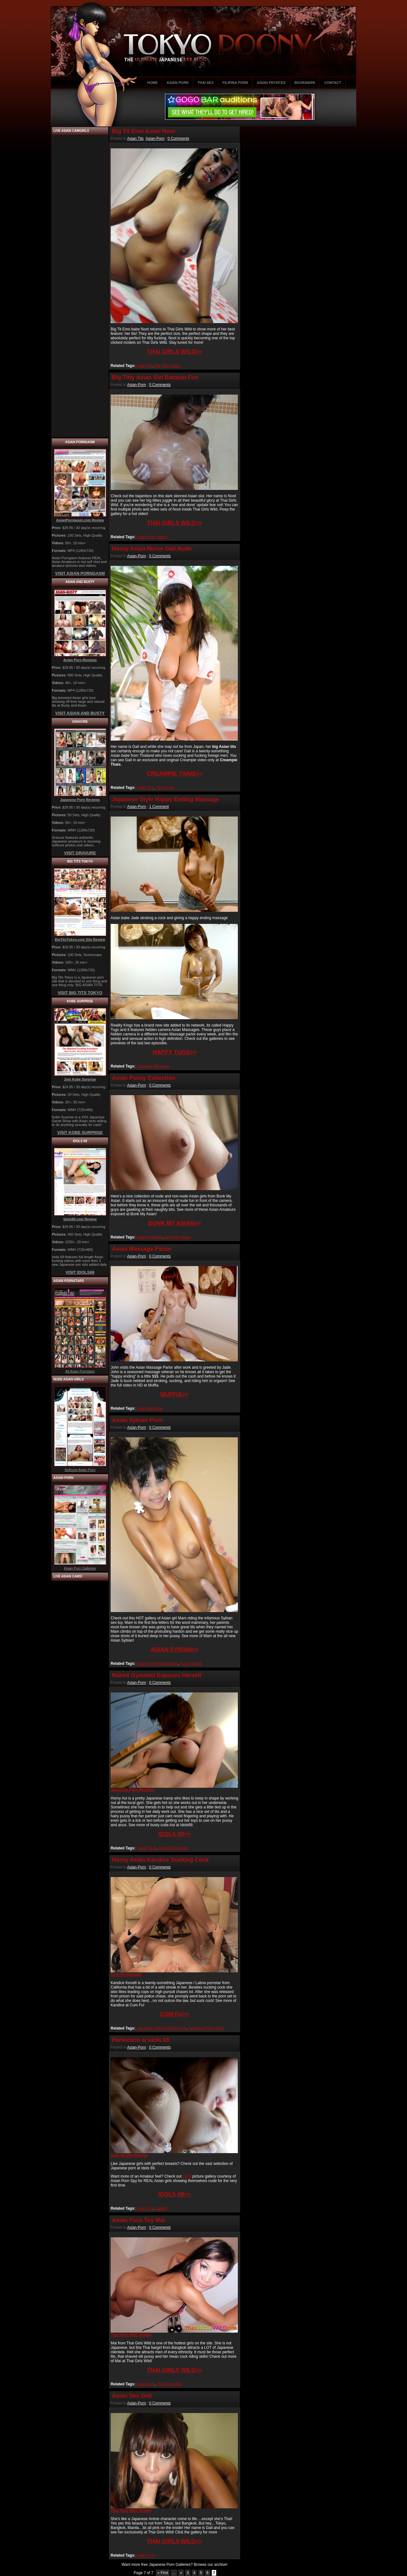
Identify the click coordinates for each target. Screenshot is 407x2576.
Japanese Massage (152, 1066)
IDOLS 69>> (174, 1834)
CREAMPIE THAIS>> (174, 773)
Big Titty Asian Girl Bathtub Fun (155, 377)
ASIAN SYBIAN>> (174, 1649)
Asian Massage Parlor (141, 1249)
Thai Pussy (164, 787)
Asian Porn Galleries (80, 1568)
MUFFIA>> (174, 1394)
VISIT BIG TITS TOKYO (80, 992)
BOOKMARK (304, 83)
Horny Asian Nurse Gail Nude (151, 549)
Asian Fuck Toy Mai (138, 2220)
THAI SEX (205, 83)
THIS (187, 2176)
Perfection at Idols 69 (140, 2040)
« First (162, 2573)
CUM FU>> (174, 2014)
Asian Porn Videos (152, 537)
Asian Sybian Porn (137, 1420)
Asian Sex (144, 787)
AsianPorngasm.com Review (80, 520)
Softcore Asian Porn (80, 1470)
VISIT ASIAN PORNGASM (80, 573)
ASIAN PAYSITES (271, 83)
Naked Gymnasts (173, 1848)
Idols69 (161, 2208)
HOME (152, 83)
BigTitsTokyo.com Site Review (80, 939)
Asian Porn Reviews (80, 660)
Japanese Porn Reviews (80, 800)
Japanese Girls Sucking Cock (161, 2028)
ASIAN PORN (178, 83)
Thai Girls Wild (169, 2384)
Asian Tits (135, 138)
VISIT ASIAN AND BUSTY (80, 713)
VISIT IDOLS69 (80, 1272)
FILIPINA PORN (235, 83)
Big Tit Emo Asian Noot (143, 131)
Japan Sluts (146, 1848)
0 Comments (178, 138)
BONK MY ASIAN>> (174, 1223)
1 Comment (159, 806)
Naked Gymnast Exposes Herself (156, 1675)
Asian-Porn (155, 138)
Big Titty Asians (168, 365)
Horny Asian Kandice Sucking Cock (160, 1860)
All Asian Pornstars (79, 1371)
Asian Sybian (191, 1663)
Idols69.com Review (80, 1219)
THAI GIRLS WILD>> (174, 352)
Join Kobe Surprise (80, 1079)
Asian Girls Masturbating (157, 1663)
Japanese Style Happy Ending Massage (165, 799)
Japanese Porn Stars (206, 2028)
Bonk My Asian (177, 1237)
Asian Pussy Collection (143, 1078)
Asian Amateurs (149, 1237)
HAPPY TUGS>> (175, 1052)
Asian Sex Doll (132, 2396)
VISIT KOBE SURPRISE (80, 1132)
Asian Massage (149, 1408)
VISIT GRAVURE (80, 853)
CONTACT (332, 83)
